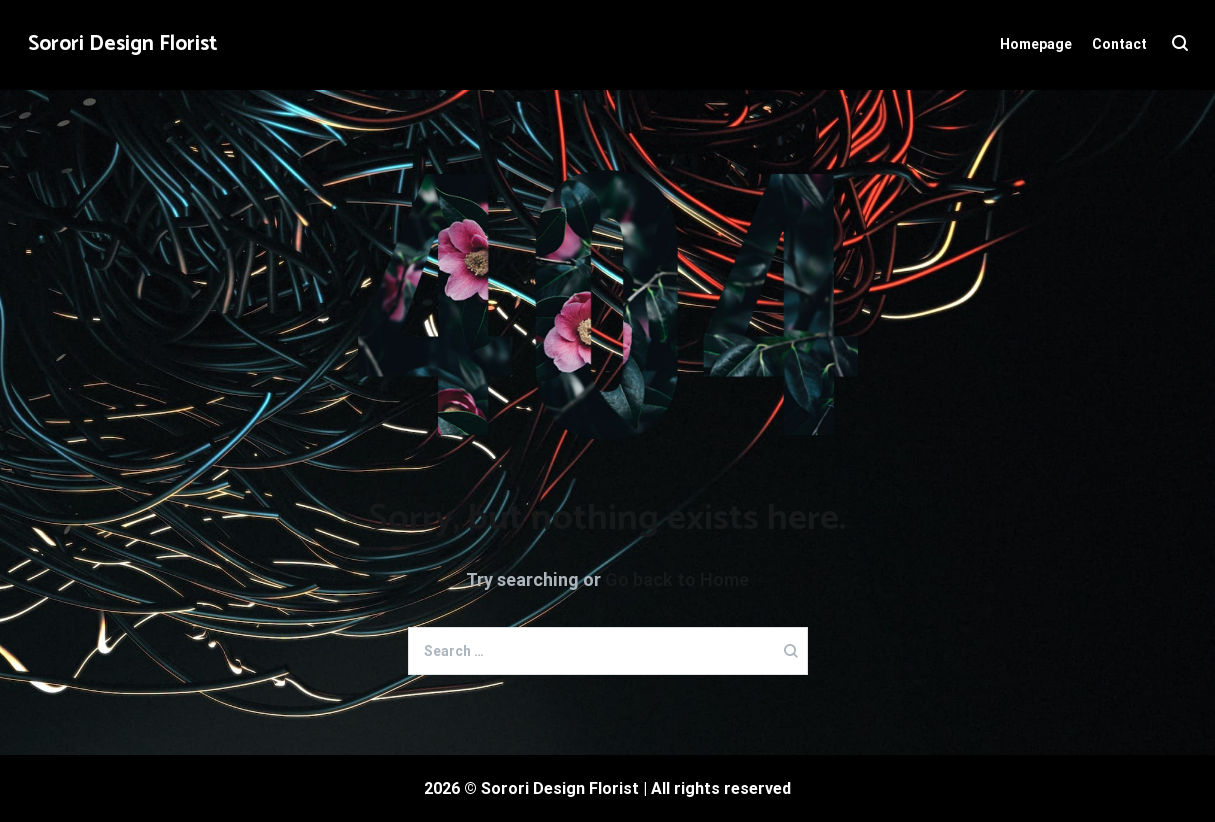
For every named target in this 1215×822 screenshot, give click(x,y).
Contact (1119, 44)
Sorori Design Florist (123, 44)
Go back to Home (677, 579)
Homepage (1036, 44)
